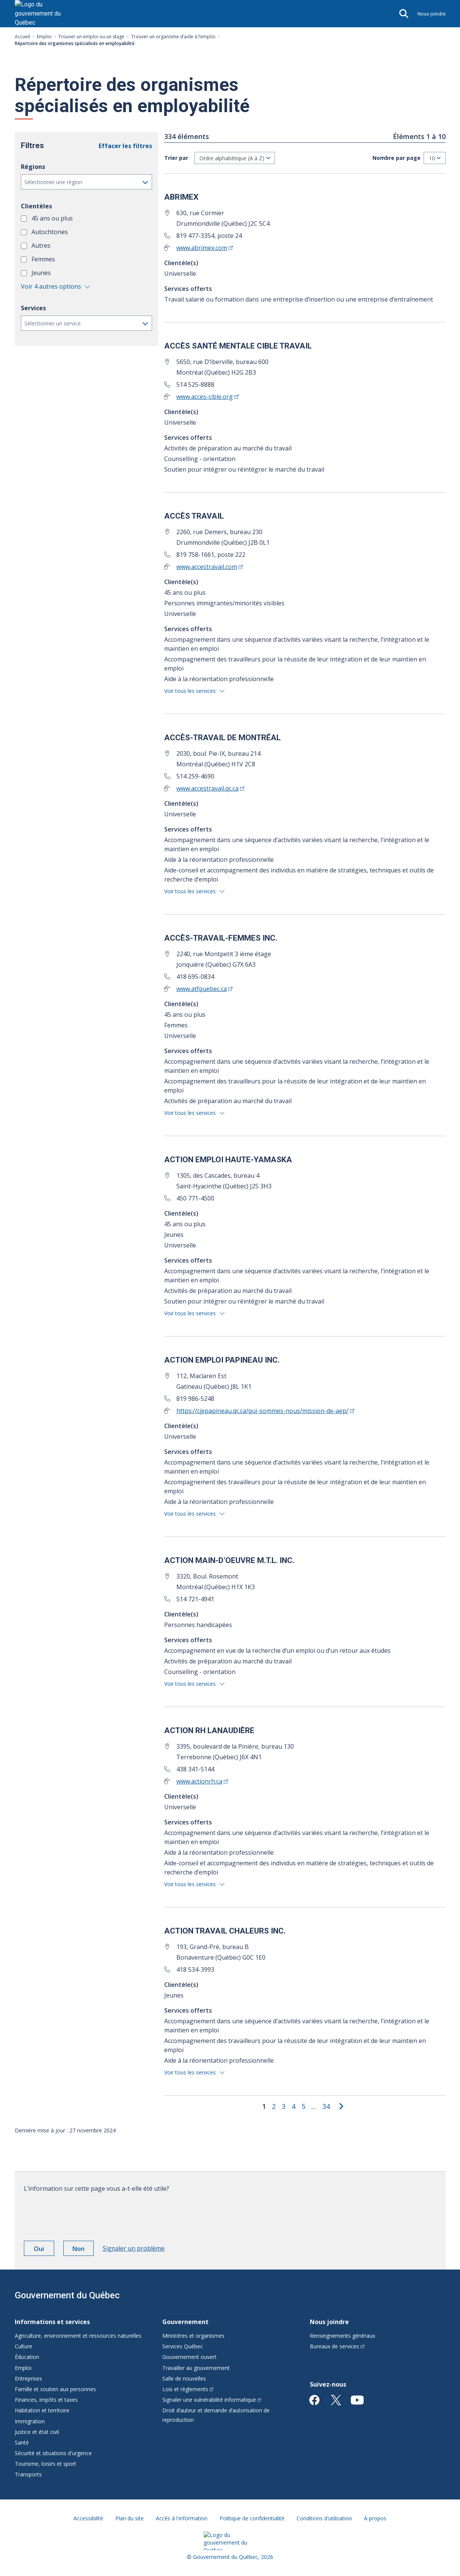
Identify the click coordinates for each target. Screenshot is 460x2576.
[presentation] (81, 2214)
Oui (44, 2250)
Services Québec (182, 2346)
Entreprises (28, 2378)
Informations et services (52, 2322)
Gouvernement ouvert (189, 2356)
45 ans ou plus (52, 218)
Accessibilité (88, 2518)
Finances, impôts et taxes (46, 2399)
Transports (28, 2474)
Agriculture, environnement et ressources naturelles (78, 2335)
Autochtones (50, 232)
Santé (22, 2442)
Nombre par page (396, 157)
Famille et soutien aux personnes (55, 2389)
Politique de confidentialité (252, 2518)
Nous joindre (432, 14)
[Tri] (235, 158)
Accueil (22, 36)
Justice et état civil (37, 2431)
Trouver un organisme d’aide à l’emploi (173, 36)
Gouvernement (185, 2322)
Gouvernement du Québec (67, 2295)
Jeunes (41, 273)
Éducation (27, 2356)
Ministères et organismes (193, 2335)
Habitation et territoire (42, 2410)
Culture (23, 2346)
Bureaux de (337, 2346)
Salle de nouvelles (184, 2378)
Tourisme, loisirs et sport (45, 2463)
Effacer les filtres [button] (125, 146)
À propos (375, 2518)
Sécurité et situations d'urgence (53, 2453)
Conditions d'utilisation (324, 2518)
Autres (41, 245)
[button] (86, 181)
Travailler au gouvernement (196, 2367)
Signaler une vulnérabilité (211, 2399)
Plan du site (129, 2518)
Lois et (188, 2389)
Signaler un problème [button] (134, 2248)
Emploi (44, 36)
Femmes (44, 259)
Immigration (30, 2421)
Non (83, 2250)
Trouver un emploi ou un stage (91, 36)
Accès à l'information (181, 2518)
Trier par (176, 157)
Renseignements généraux (342, 2335)
